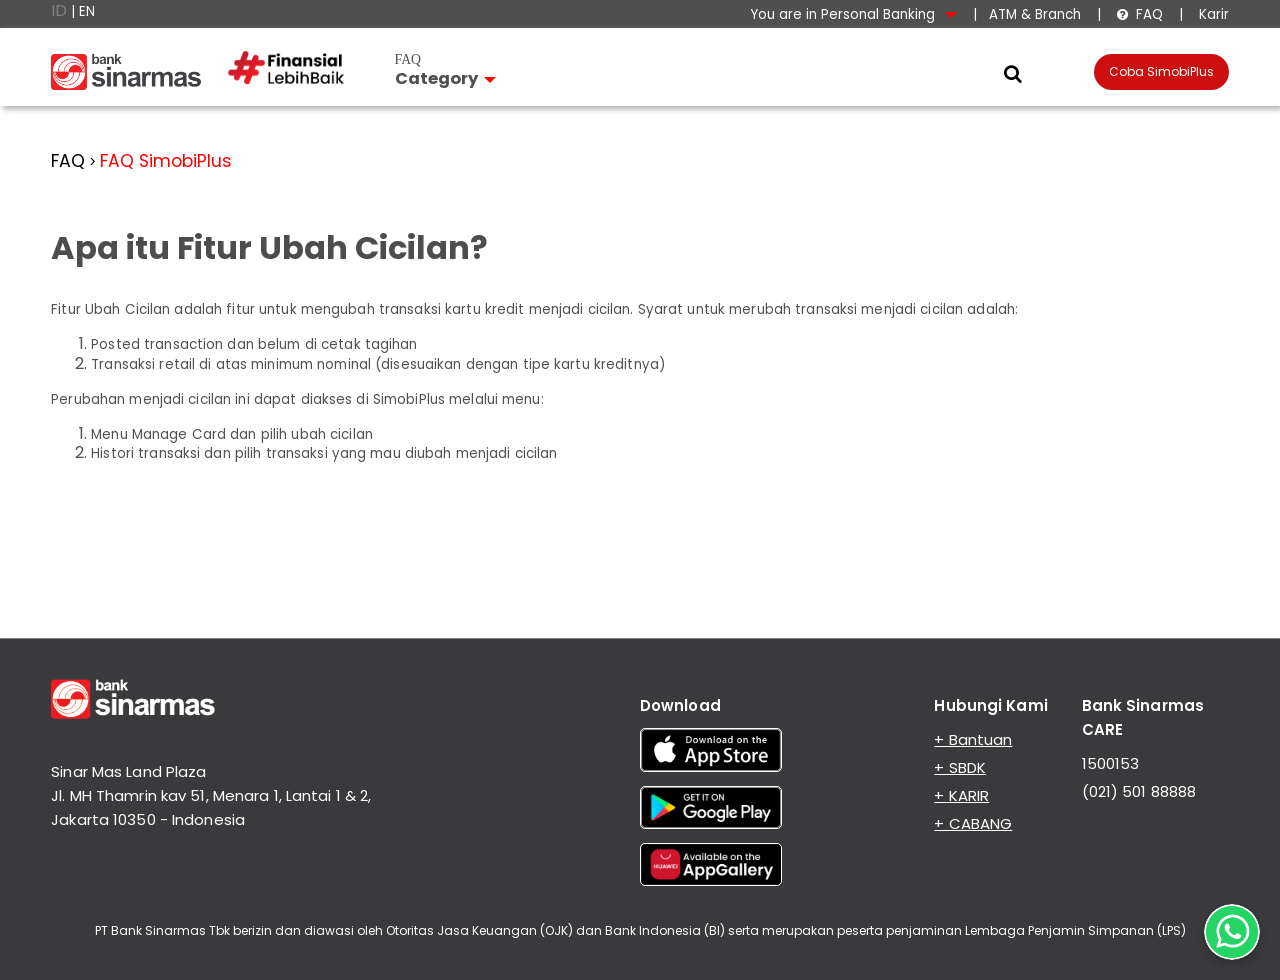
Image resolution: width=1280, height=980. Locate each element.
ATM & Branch (1035, 14)
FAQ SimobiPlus (166, 161)
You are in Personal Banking (854, 14)
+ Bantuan (973, 739)
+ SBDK (960, 767)
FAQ (1139, 14)
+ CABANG (973, 823)
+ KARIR (961, 795)
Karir (1212, 14)
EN (87, 11)
